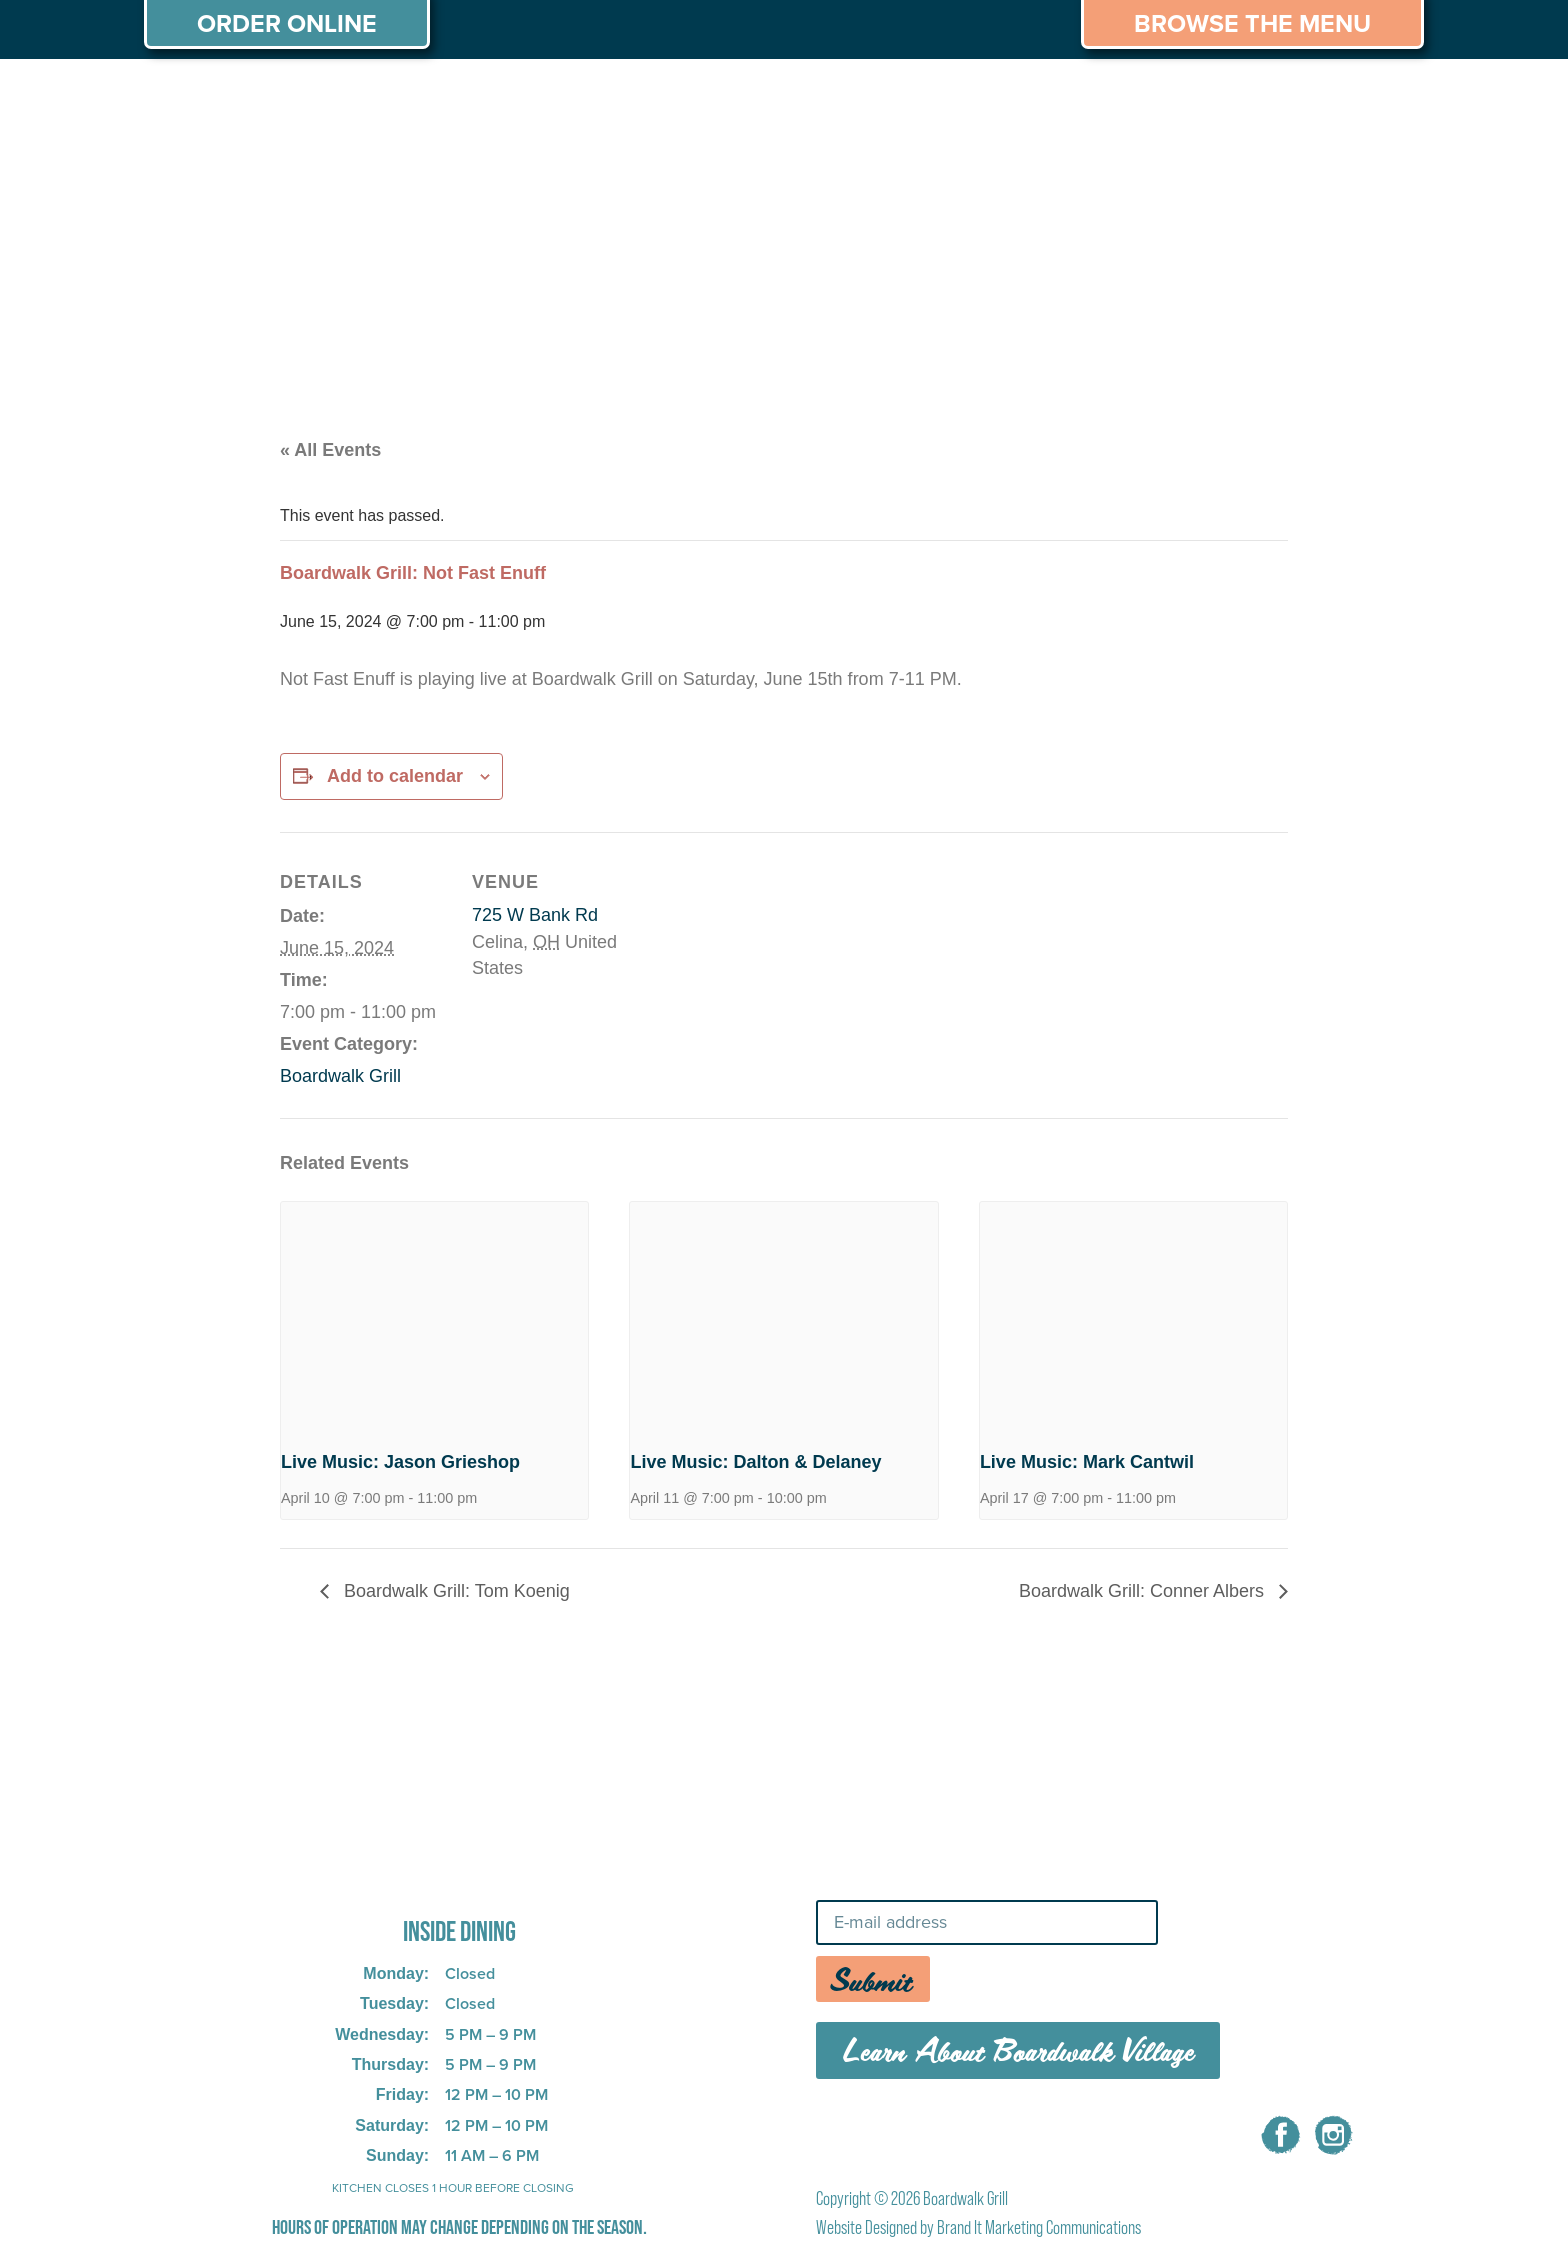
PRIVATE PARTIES (469, 98)
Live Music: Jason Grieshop (400, 1462)
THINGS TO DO (1044, 98)
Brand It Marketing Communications (1039, 2227)
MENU (320, 98)
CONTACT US (1343, 98)
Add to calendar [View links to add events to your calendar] (395, 776)
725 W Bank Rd (535, 915)
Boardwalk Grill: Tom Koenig (454, 1591)
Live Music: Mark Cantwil (1087, 1462)
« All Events (330, 450)
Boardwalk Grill (340, 1076)
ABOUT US (203, 98)
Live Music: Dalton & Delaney (755, 1462)
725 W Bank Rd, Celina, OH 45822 (427, 1876)
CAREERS (1197, 98)
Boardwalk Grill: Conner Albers (1144, 1591)
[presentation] (434, 1317)
